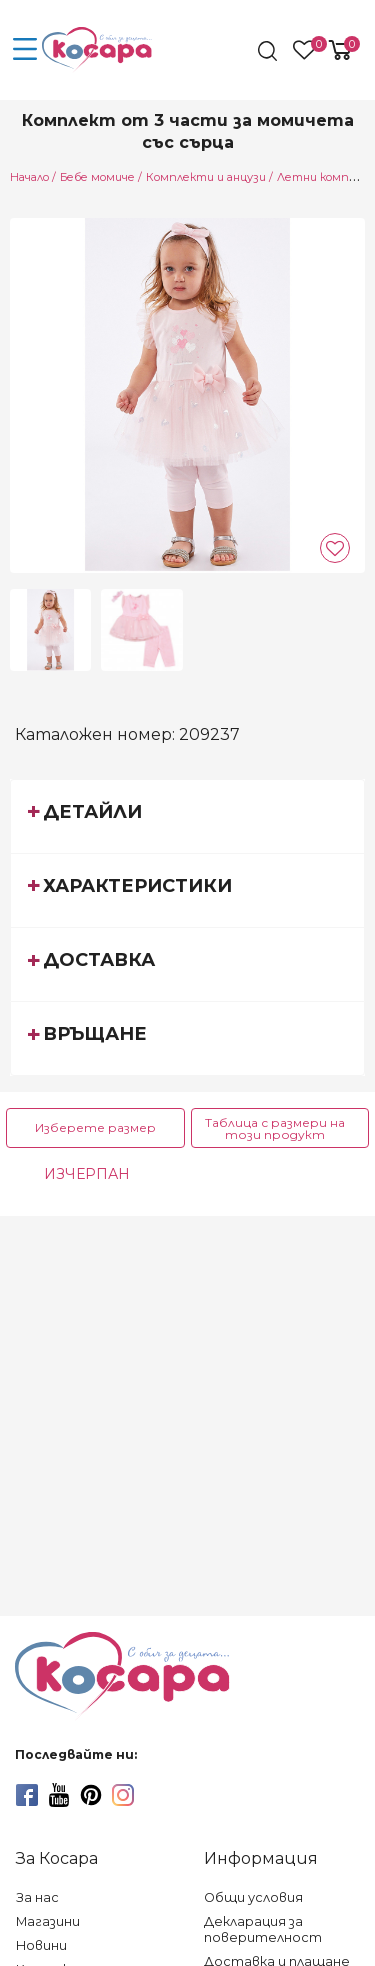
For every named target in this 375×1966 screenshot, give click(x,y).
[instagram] (123, 1795)
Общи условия (253, 1897)
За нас (37, 1897)
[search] (269, 51)
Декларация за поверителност (263, 1929)
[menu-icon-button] (25, 50)
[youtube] (59, 1795)
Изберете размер (95, 1127)
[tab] (187, 816)
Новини (41, 1945)
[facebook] (27, 1795)
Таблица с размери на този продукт (275, 1128)
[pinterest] (91, 1795)
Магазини (48, 1921)
